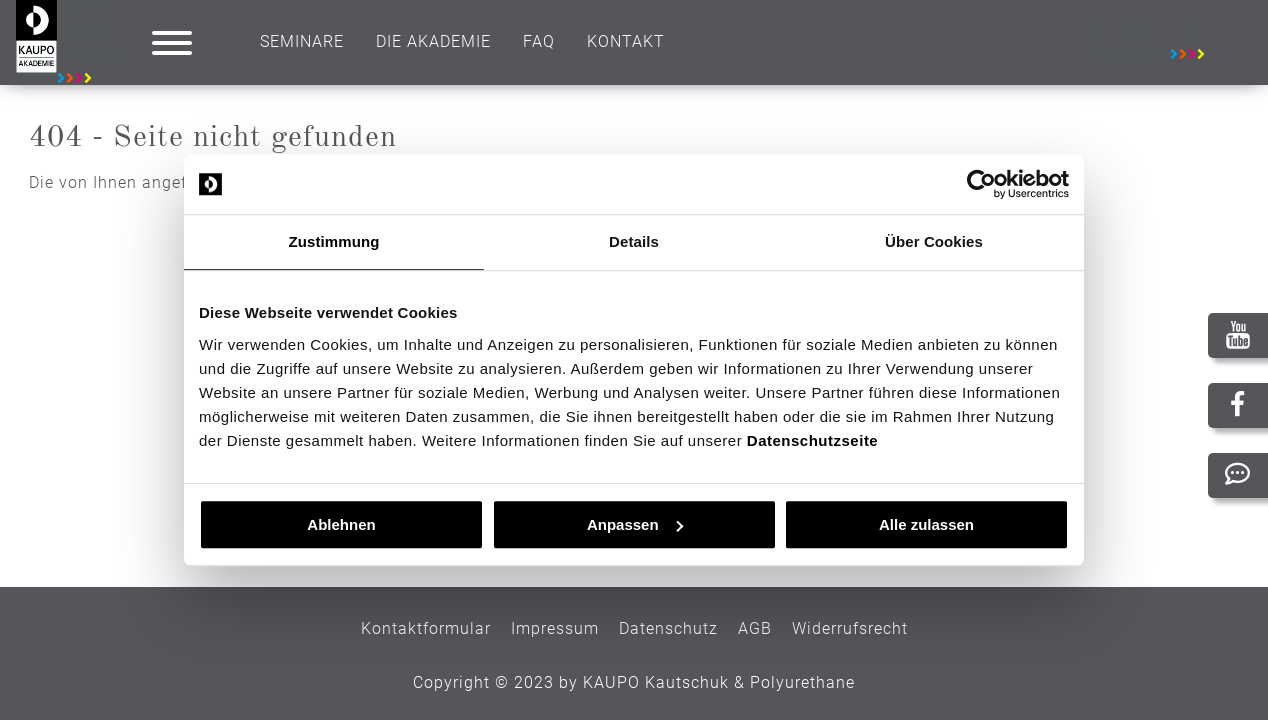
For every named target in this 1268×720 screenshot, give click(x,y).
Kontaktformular (426, 628)
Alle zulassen (926, 524)
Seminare (302, 41)
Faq (539, 41)
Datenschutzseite (812, 440)
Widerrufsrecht (850, 628)
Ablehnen (341, 524)
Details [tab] (634, 241)
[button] (172, 43)
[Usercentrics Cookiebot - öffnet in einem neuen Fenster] (981, 184)
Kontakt (626, 41)
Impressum (555, 628)
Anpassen (635, 524)
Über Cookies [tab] (934, 241)
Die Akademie (433, 41)
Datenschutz (668, 628)
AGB (755, 628)
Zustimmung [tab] (334, 241)
